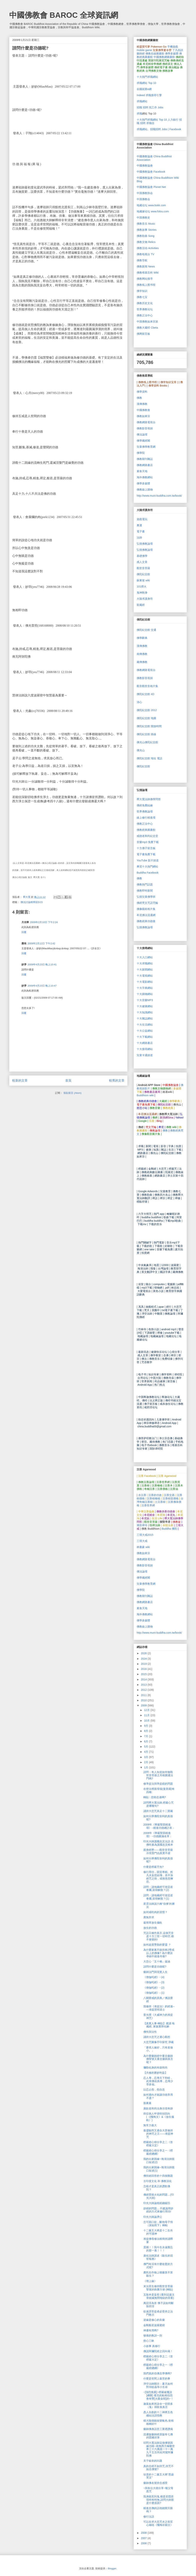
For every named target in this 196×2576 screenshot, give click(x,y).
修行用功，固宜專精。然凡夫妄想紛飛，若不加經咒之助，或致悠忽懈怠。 (158, 1876)
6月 (146, 1741)
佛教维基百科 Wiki (147, 272)
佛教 (139, 397)
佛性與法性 (150, 2031)
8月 (146, 1730)
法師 (139, 537)
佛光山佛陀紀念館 (147, 742)
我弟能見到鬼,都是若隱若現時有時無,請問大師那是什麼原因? (158, 2500)
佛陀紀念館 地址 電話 (149, 758)
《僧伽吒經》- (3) (153, 1982)
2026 (144, 1653)
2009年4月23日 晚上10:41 (42, 964)
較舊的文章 (116, 1080)
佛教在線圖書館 (154, 53)
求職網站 (142, 101)
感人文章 (142, 562)
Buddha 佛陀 (169, 1528)
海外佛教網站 (145, 477)
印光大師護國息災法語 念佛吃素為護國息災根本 (158, 1843)
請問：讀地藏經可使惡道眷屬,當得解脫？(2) (158, 1888)
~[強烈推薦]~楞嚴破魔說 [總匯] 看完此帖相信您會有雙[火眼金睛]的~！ (158, 2395)
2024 (144, 1658)
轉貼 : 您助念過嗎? (154, 1797)
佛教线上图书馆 (146, 284)
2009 (144, 1705)
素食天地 (142, 471)
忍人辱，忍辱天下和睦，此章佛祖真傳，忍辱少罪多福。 (158, 2081)
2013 (144, 1684)
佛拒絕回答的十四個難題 (158, 2175)
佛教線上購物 (145, 489)
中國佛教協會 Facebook (151, 171)
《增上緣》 (150, 2281)
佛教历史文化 (145, 303)
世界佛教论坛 (145, 309)
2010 (144, 1700)
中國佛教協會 (145, 165)
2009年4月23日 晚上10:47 (42, 985)
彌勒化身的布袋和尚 (155, 2067)
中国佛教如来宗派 (147, 321)
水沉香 (142, 1495)
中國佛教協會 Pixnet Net (151, 186)
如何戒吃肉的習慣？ (155, 1912)
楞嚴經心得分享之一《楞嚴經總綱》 (158, 2152)
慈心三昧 (148, 2340)
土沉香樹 (160, 1501)
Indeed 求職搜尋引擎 (149, 95)
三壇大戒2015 (145, 1534)
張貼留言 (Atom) (72, 1092)
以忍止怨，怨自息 (154, 2089)
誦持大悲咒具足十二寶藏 (158, 1811)
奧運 (139, 525)
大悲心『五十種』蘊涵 (156, 1961)
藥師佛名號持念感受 (155, 2482)
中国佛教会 (143, 199)
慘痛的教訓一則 (152, 2335)
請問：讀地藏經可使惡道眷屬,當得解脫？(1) (158, 1897)
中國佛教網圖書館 (164, 56)
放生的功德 (150, 1927)
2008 (144, 2532)
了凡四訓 (177, 50)
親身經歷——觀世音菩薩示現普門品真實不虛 (158, 1851)
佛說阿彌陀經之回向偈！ (158, 2351)
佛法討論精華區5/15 (31, 902)
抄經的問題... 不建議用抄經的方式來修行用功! (158, 2210)
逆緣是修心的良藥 (154, 2319)
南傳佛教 (142, 653)
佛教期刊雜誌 (145, 458)
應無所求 (148, 1917)
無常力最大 (150, 2125)
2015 (144, 1674)
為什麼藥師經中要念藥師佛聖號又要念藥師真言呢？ (158, 2059)
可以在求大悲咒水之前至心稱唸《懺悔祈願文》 (158, 2523)
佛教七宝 (142, 297)
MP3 (145, 1000)
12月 (147, 1710)
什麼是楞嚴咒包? (153, 1866)
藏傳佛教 (142, 661)
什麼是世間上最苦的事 (156, 2378)
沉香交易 (169, 1495)
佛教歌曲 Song (145, 235)
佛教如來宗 (143, 416)
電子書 (141, 531)
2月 (146, 1762)
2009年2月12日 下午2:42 (41, 943)
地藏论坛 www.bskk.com (151, 205)
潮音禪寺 (142, 1525)
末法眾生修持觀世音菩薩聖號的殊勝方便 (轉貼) (158, 2288)
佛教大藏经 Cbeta (147, 327)
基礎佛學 (142, 555)
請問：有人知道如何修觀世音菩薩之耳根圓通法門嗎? (158, 1775)
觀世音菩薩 (143, 568)
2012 (144, 1689)
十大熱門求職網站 (147, 76)
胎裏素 (147, 2103)
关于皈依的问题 (152, 2460)
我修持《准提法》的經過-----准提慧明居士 (159, 2008)
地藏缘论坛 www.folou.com (153, 211)
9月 (146, 1725)
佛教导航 (142, 260)
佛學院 (141, 452)
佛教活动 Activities (148, 248)
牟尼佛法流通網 (146, 915)
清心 (139, 702)
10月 (147, 1720)
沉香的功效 (155, 1495)
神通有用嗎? (150, 2330)
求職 (139, 113)
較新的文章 (20, 1080)
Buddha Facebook (147, 872)
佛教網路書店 (145, 465)
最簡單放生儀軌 (152, 1922)
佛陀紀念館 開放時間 (149, 726)
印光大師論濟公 (152, 2216)
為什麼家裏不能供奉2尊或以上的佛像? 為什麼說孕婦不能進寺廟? (158, 1953)
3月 (146, 1757)
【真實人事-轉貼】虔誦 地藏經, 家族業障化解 (159, 2025)
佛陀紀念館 (143, 574)
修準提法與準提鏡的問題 (158, 1783)
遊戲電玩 (142, 519)
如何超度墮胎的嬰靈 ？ (157, 1944)
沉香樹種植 (153, 1498)
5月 (146, 1746)
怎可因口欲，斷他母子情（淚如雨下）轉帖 (158, 2223)
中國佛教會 (143, 410)
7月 (146, 1736)
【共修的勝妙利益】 (155, 2072)
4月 (146, 1751)
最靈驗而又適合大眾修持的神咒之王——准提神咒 (158, 2133)
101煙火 (141, 586)
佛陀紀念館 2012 (147, 710)
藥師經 (141, 53)
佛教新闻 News (146, 266)
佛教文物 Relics (146, 242)
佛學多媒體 (171, 53)
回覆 (23, 932)
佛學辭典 (142, 637)
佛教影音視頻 (145, 428)
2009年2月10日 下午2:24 (44, 922)
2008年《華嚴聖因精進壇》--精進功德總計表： (159, 1826)
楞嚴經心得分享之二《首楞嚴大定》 (158, 2144)
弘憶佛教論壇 (145, 543)
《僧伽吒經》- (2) (153, 1987)
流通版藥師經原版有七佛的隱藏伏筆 (158, 2436)
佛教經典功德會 (146, 921)
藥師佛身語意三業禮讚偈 (158, 2429)
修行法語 (148, 2516)
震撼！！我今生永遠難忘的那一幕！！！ (158, 2249)
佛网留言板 (143, 333)
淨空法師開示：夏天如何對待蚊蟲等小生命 (158, 2385)
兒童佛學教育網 (146, 446)
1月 (146, 1767)
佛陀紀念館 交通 (146, 629)
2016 (144, 1669)
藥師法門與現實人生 (155, 1971)
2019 (144, 1663)
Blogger (112, 2568)
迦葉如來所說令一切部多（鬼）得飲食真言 (158, 2405)
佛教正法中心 (145, 315)
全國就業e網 (144, 89)
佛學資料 (142, 391)
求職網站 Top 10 (146, 82)
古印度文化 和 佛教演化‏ (157, 2181)
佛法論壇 (142, 434)
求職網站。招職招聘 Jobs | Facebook (159, 129)
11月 (147, 1715)
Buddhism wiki (145, 1095)
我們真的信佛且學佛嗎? (157, 2373)
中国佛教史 (143, 217)
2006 (144, 2543)
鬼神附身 (142, 592)
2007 (144, 2538)
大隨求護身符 (145, 598)
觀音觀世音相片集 (147, 686)
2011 (144, 1695)
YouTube (148, 860)
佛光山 (141, 750)
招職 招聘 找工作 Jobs (150, 107)
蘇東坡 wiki (143, 580)
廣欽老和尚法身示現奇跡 (158, 2108)
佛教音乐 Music (146, 223)
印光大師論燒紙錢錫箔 (156, 2203)
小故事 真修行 (151, 2346)
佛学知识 (142, 290)
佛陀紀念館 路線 (146, 734)
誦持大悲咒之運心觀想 (156, 2036)
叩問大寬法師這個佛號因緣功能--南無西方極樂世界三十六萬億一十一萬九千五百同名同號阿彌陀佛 (159, 2449)
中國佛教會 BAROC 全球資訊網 (63, 15)
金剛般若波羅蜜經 (154, 2325)
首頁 (68, 1080)
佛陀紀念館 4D (145, 694)
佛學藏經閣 (143, 440)
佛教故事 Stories (146, 229)
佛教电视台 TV (145, 254)
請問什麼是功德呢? (154, 1966)
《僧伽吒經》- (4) (153, 1977)
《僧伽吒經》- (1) (153, 1992)
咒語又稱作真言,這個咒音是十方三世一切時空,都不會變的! (158, 1936)
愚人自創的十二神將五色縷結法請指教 (158, 2414)
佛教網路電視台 (146, 422)
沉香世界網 (148, 1505)
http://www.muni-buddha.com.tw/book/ (159, 495)
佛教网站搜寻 (145, 278)
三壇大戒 (142, 1540)
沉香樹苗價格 (171, 1498)
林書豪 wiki (143, 1547)
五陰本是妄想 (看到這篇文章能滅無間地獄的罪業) (159, 2296)
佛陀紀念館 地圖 (146, 718)
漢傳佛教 (142, 403)
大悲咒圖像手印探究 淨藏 (158, 2042)
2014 (144, 1679)
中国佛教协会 (145, 193)
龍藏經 (141, 604)
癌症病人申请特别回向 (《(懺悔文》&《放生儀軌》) (158, 2117)
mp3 (148, 842)
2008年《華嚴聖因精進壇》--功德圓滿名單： (157, 1834)
